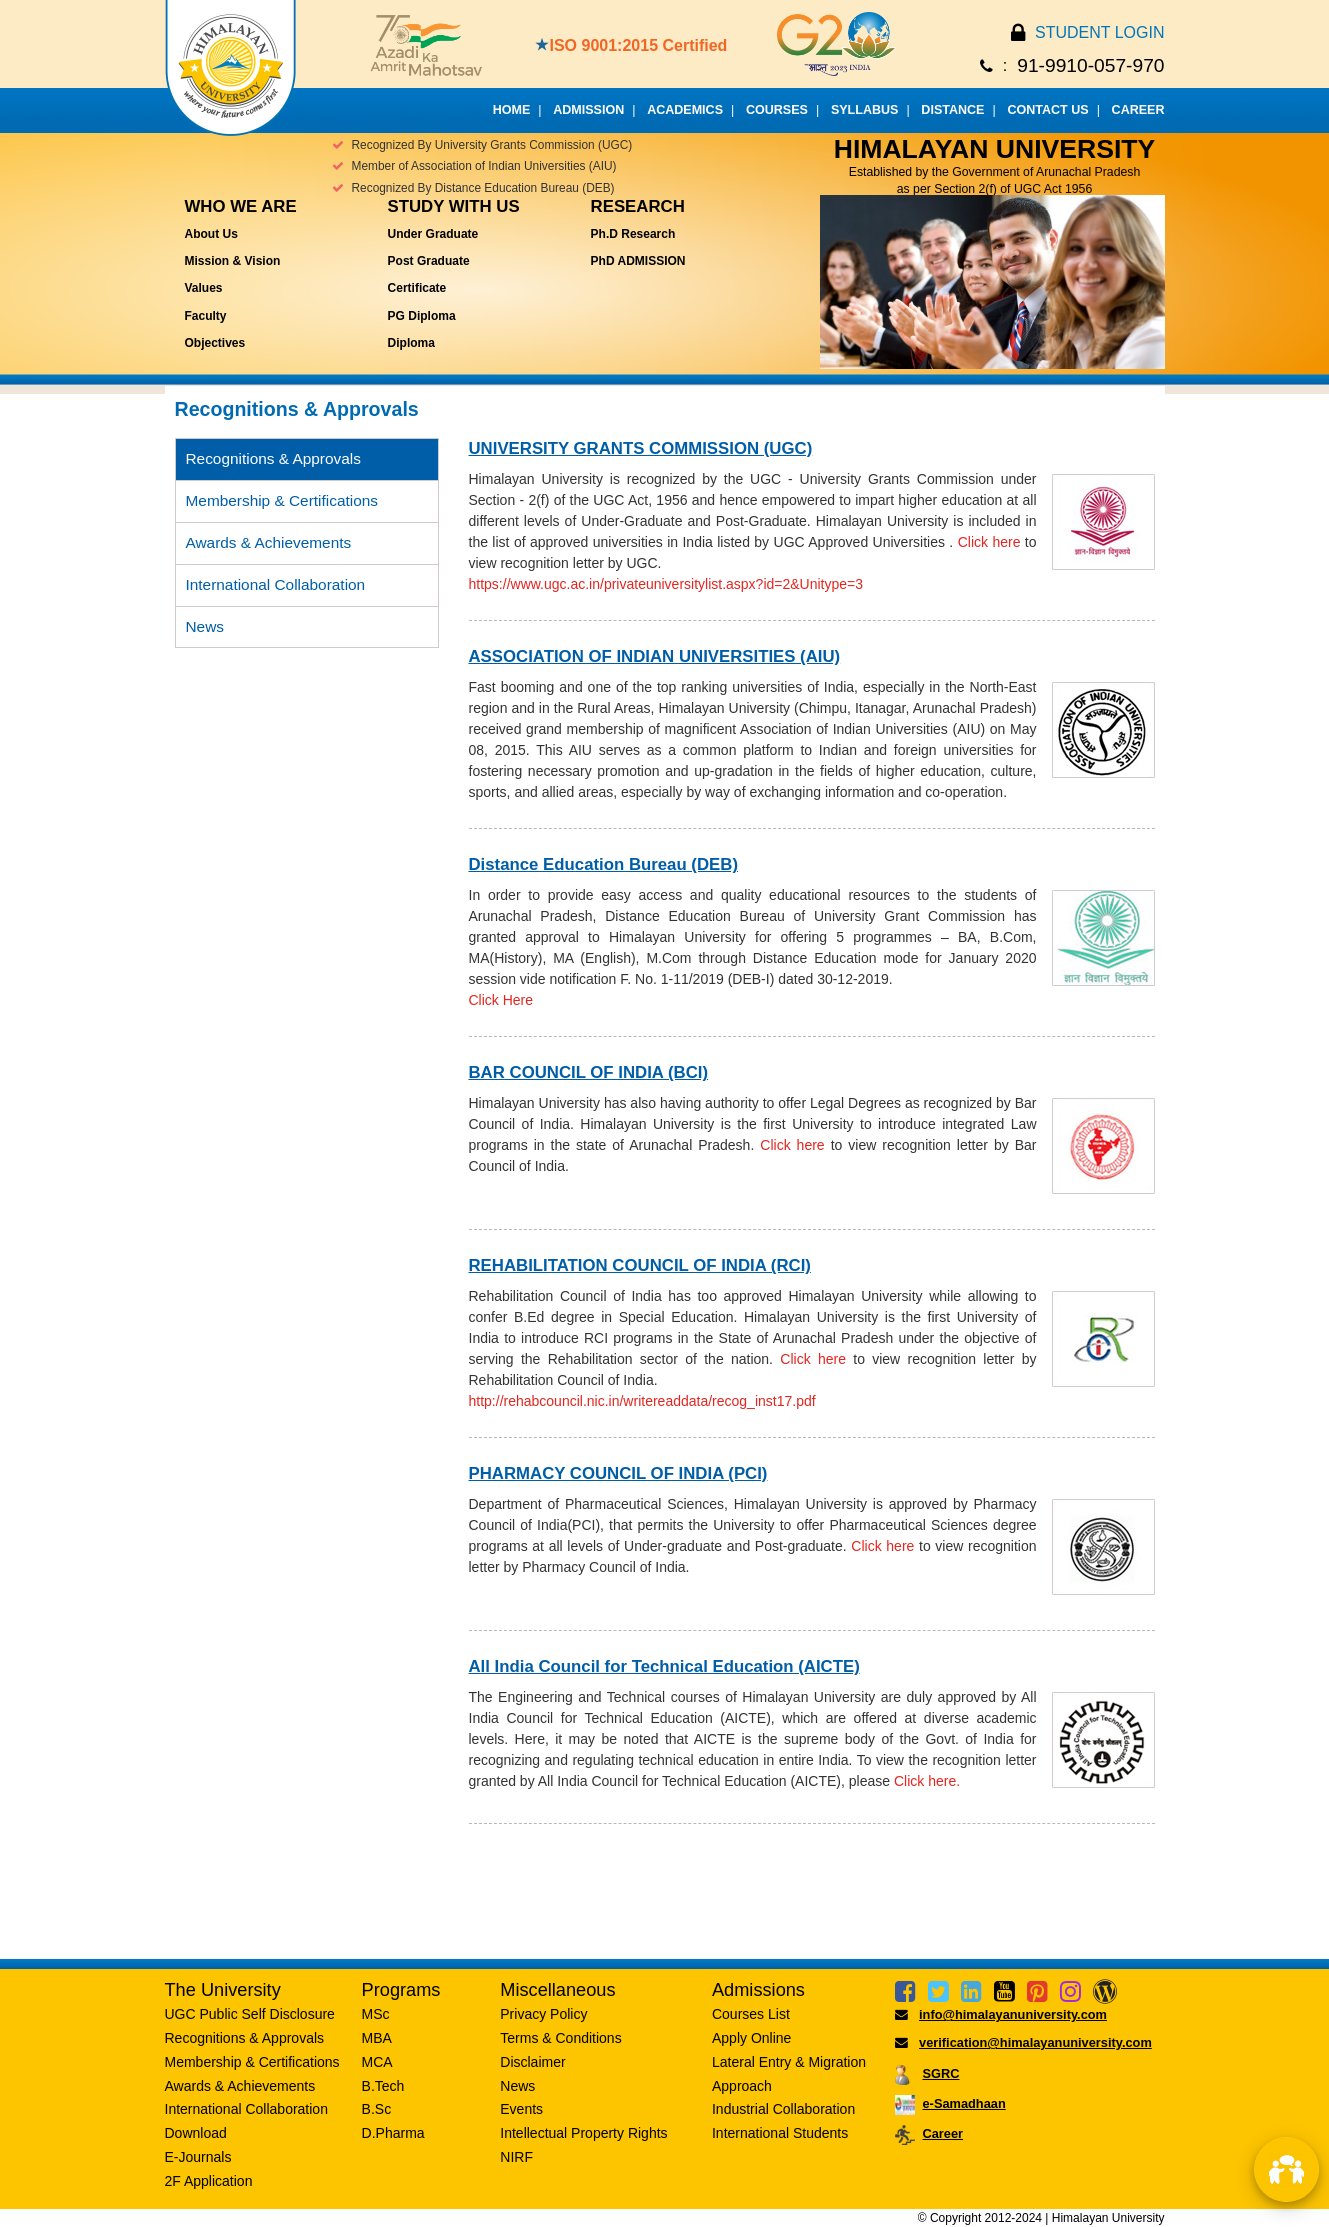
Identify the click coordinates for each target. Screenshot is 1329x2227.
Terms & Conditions (560, 2038)
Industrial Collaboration (783, 2109)
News (205, 626)
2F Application (209, 2181)
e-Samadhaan (964, 2103)
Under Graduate (433, 234)
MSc (376, 2014)
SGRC (941, 2073)
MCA (377, 2062)
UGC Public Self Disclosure (250, 2014)
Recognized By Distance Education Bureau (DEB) (483, 188)
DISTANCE (952, 110)
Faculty (206, 316)
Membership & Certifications (282, 500)
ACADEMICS (685, 110)
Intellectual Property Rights (583, 2133)
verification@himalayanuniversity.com (1035, 2042)
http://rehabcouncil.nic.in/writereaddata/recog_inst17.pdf (642, 1401)
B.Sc (377, 2109)
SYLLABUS (865, 110)
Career (943, 2133)
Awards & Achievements (269, 542)
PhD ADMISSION (638, 261)
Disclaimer (532, 2062)
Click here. (927, 1781)
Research (638, 206)
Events (521, 2109)
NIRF (516, 2157)
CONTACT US (1047, 110)
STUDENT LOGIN (1100, 32)
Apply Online (751, 2038)
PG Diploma (422, 316)
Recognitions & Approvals (273, 458)
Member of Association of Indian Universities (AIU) (484, 166)
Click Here (501, 1000)
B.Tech (383, 2086)
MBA (377, 2038)
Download (196, 2133)
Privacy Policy (543, 2014)
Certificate (417, 288)
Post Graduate (429, 261)
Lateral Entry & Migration (789, 2062)
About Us (211, 234)
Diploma (411, 343)
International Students (780, 2133)
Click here (989, 542)
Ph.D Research (633, 234)
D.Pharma (393, 2133)
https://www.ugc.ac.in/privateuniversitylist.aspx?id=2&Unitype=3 (666, 584)
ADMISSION (588, 110)
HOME (512, 110)
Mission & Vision (233, 261)
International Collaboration (276, 584)
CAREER (1138, 110)
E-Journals (198, 2157)
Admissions (758, 1990)
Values (204, 288)
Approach (742, 2086)
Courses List (751, 2014)
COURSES (777, 110)
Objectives (215, 343)
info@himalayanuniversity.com (1013, 2014)
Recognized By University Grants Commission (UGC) (492, 145)
